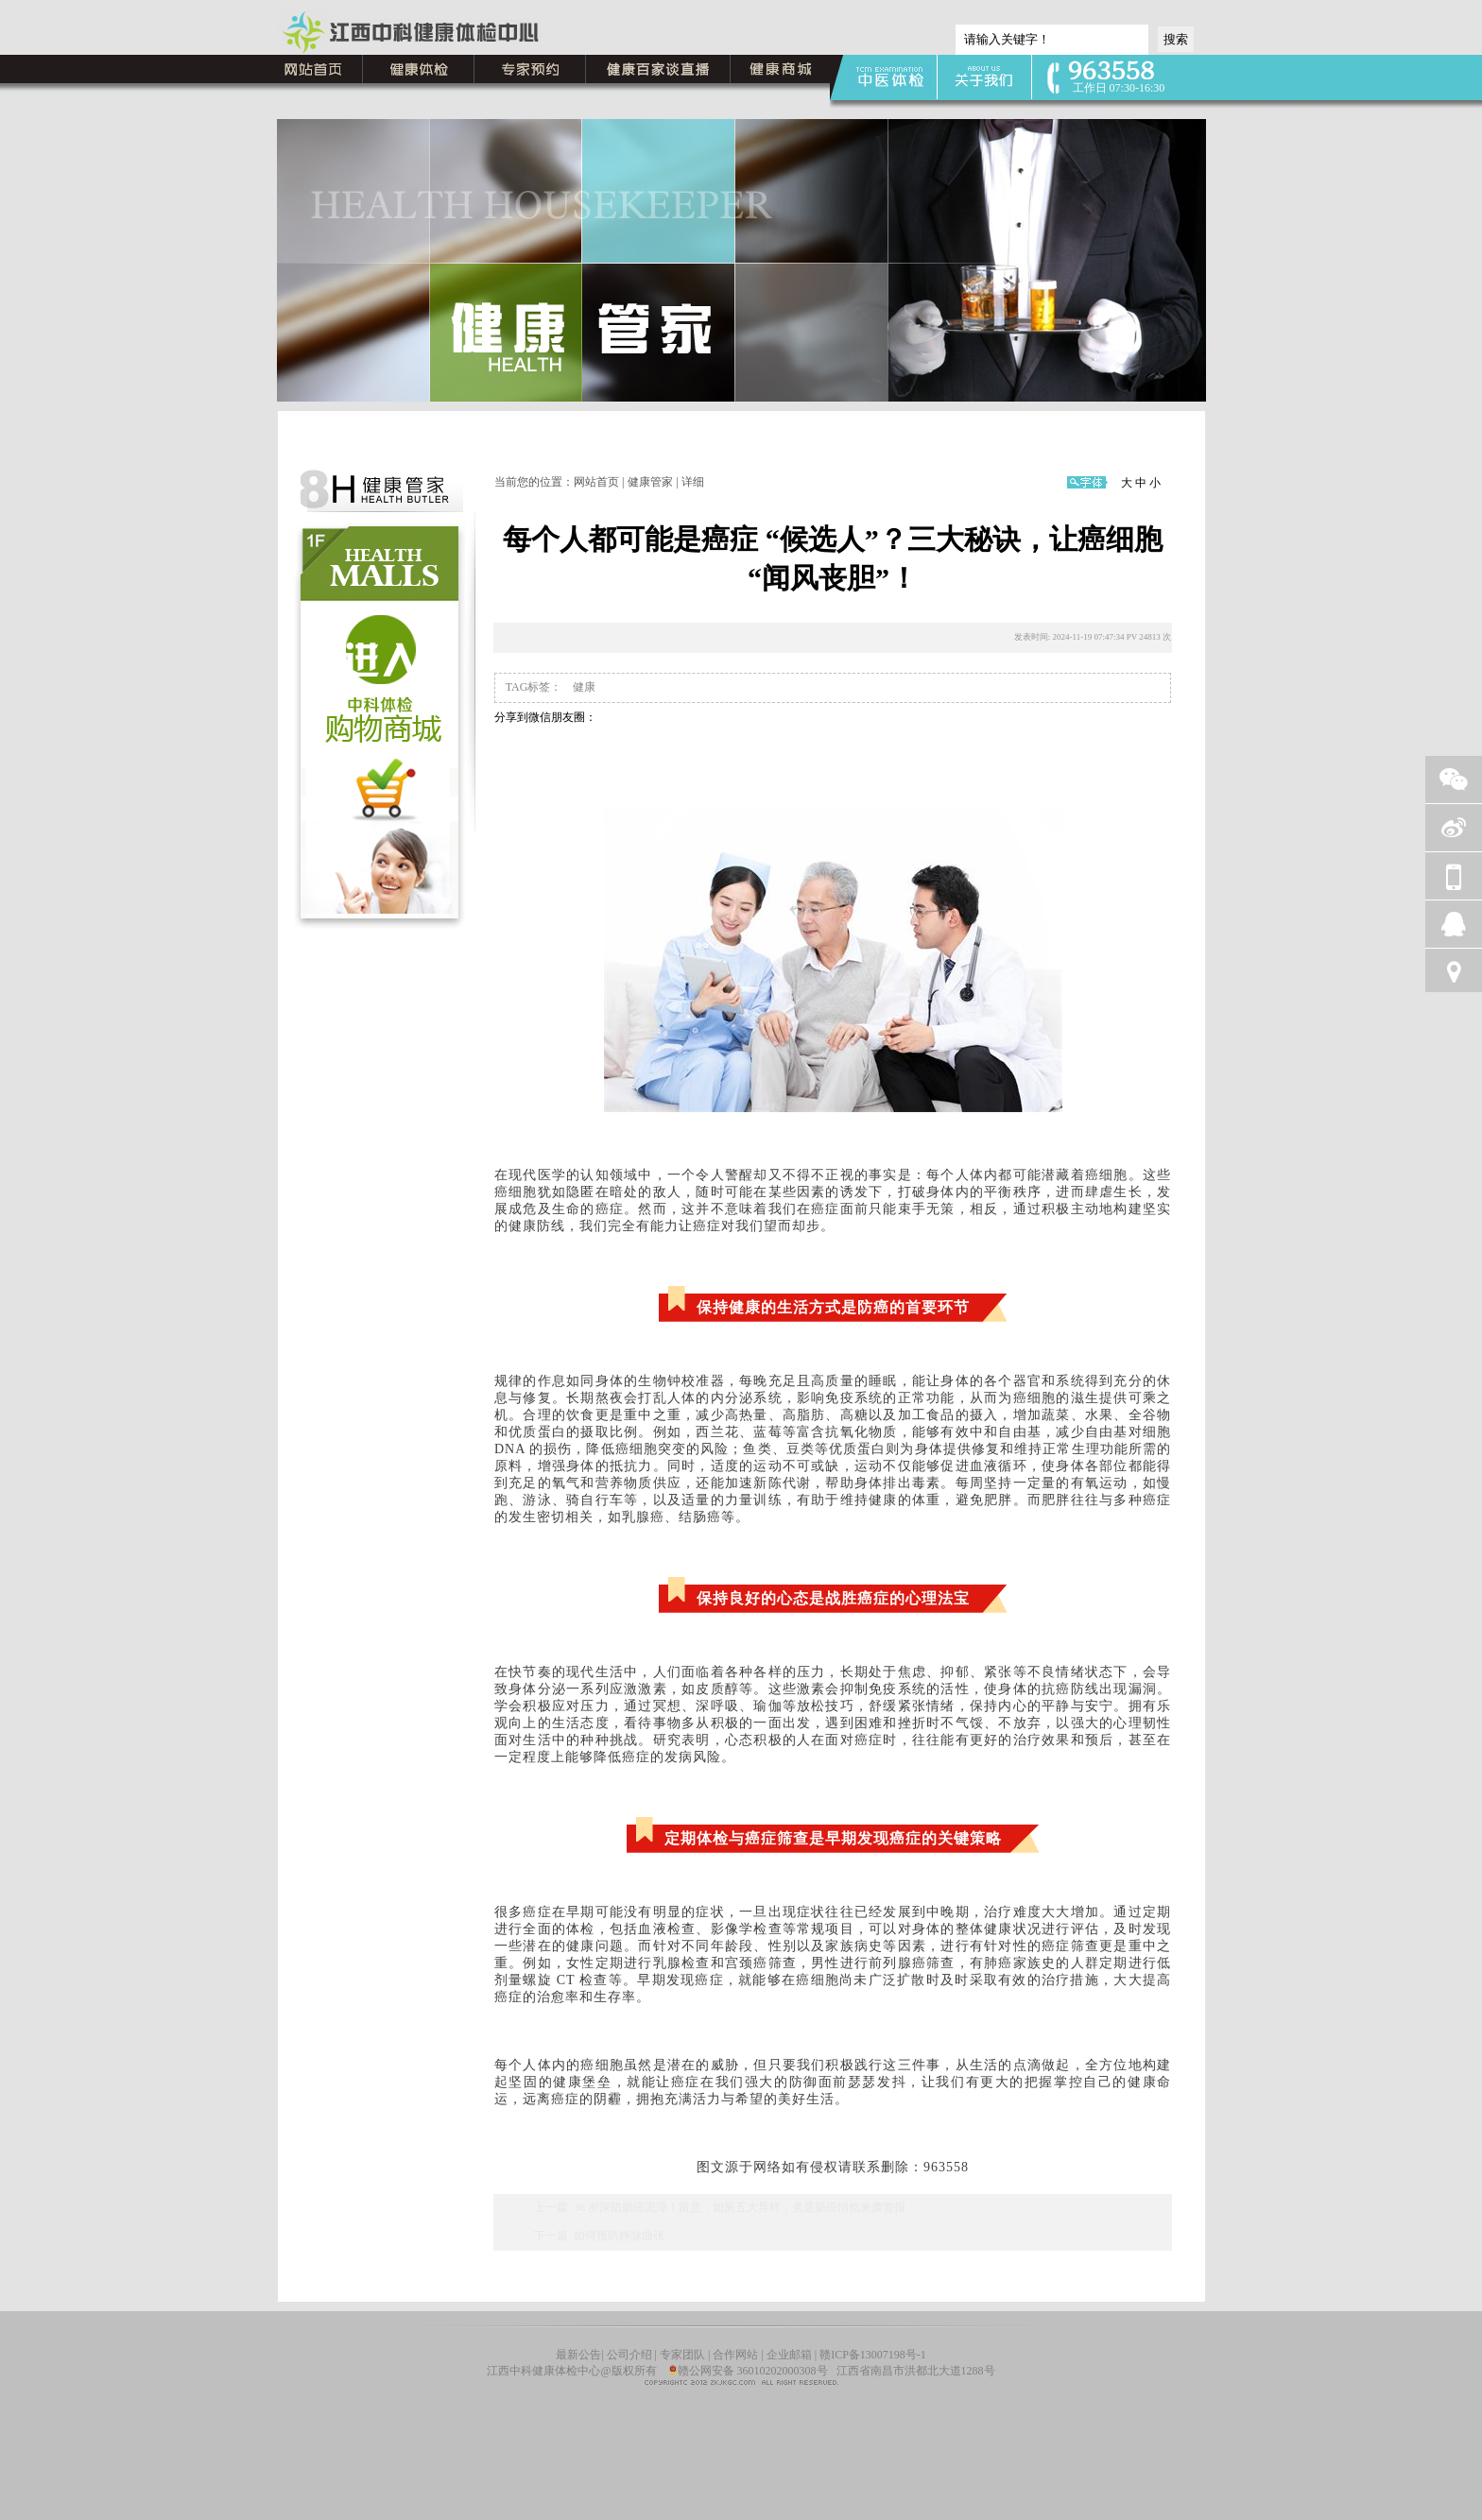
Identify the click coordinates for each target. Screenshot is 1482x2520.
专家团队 (682, 2354)
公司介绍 (631, 2354)
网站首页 (596, 482)
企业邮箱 (789, 2354)
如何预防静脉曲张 (619, 2235)
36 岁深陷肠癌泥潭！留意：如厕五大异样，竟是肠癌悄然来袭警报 (739, 2207)
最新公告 (578, 2354)
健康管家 (650, 482)
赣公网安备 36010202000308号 (748, 2370)
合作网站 (735, 2354)
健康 (582, 687)
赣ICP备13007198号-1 (872, 2354)
